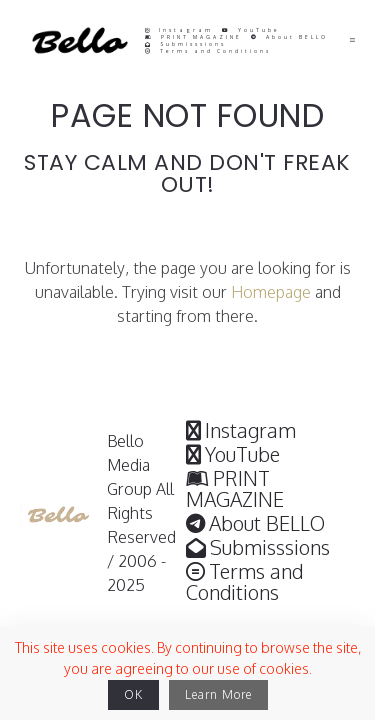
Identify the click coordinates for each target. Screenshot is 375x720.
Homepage (271, 292)
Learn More (218, 694)
